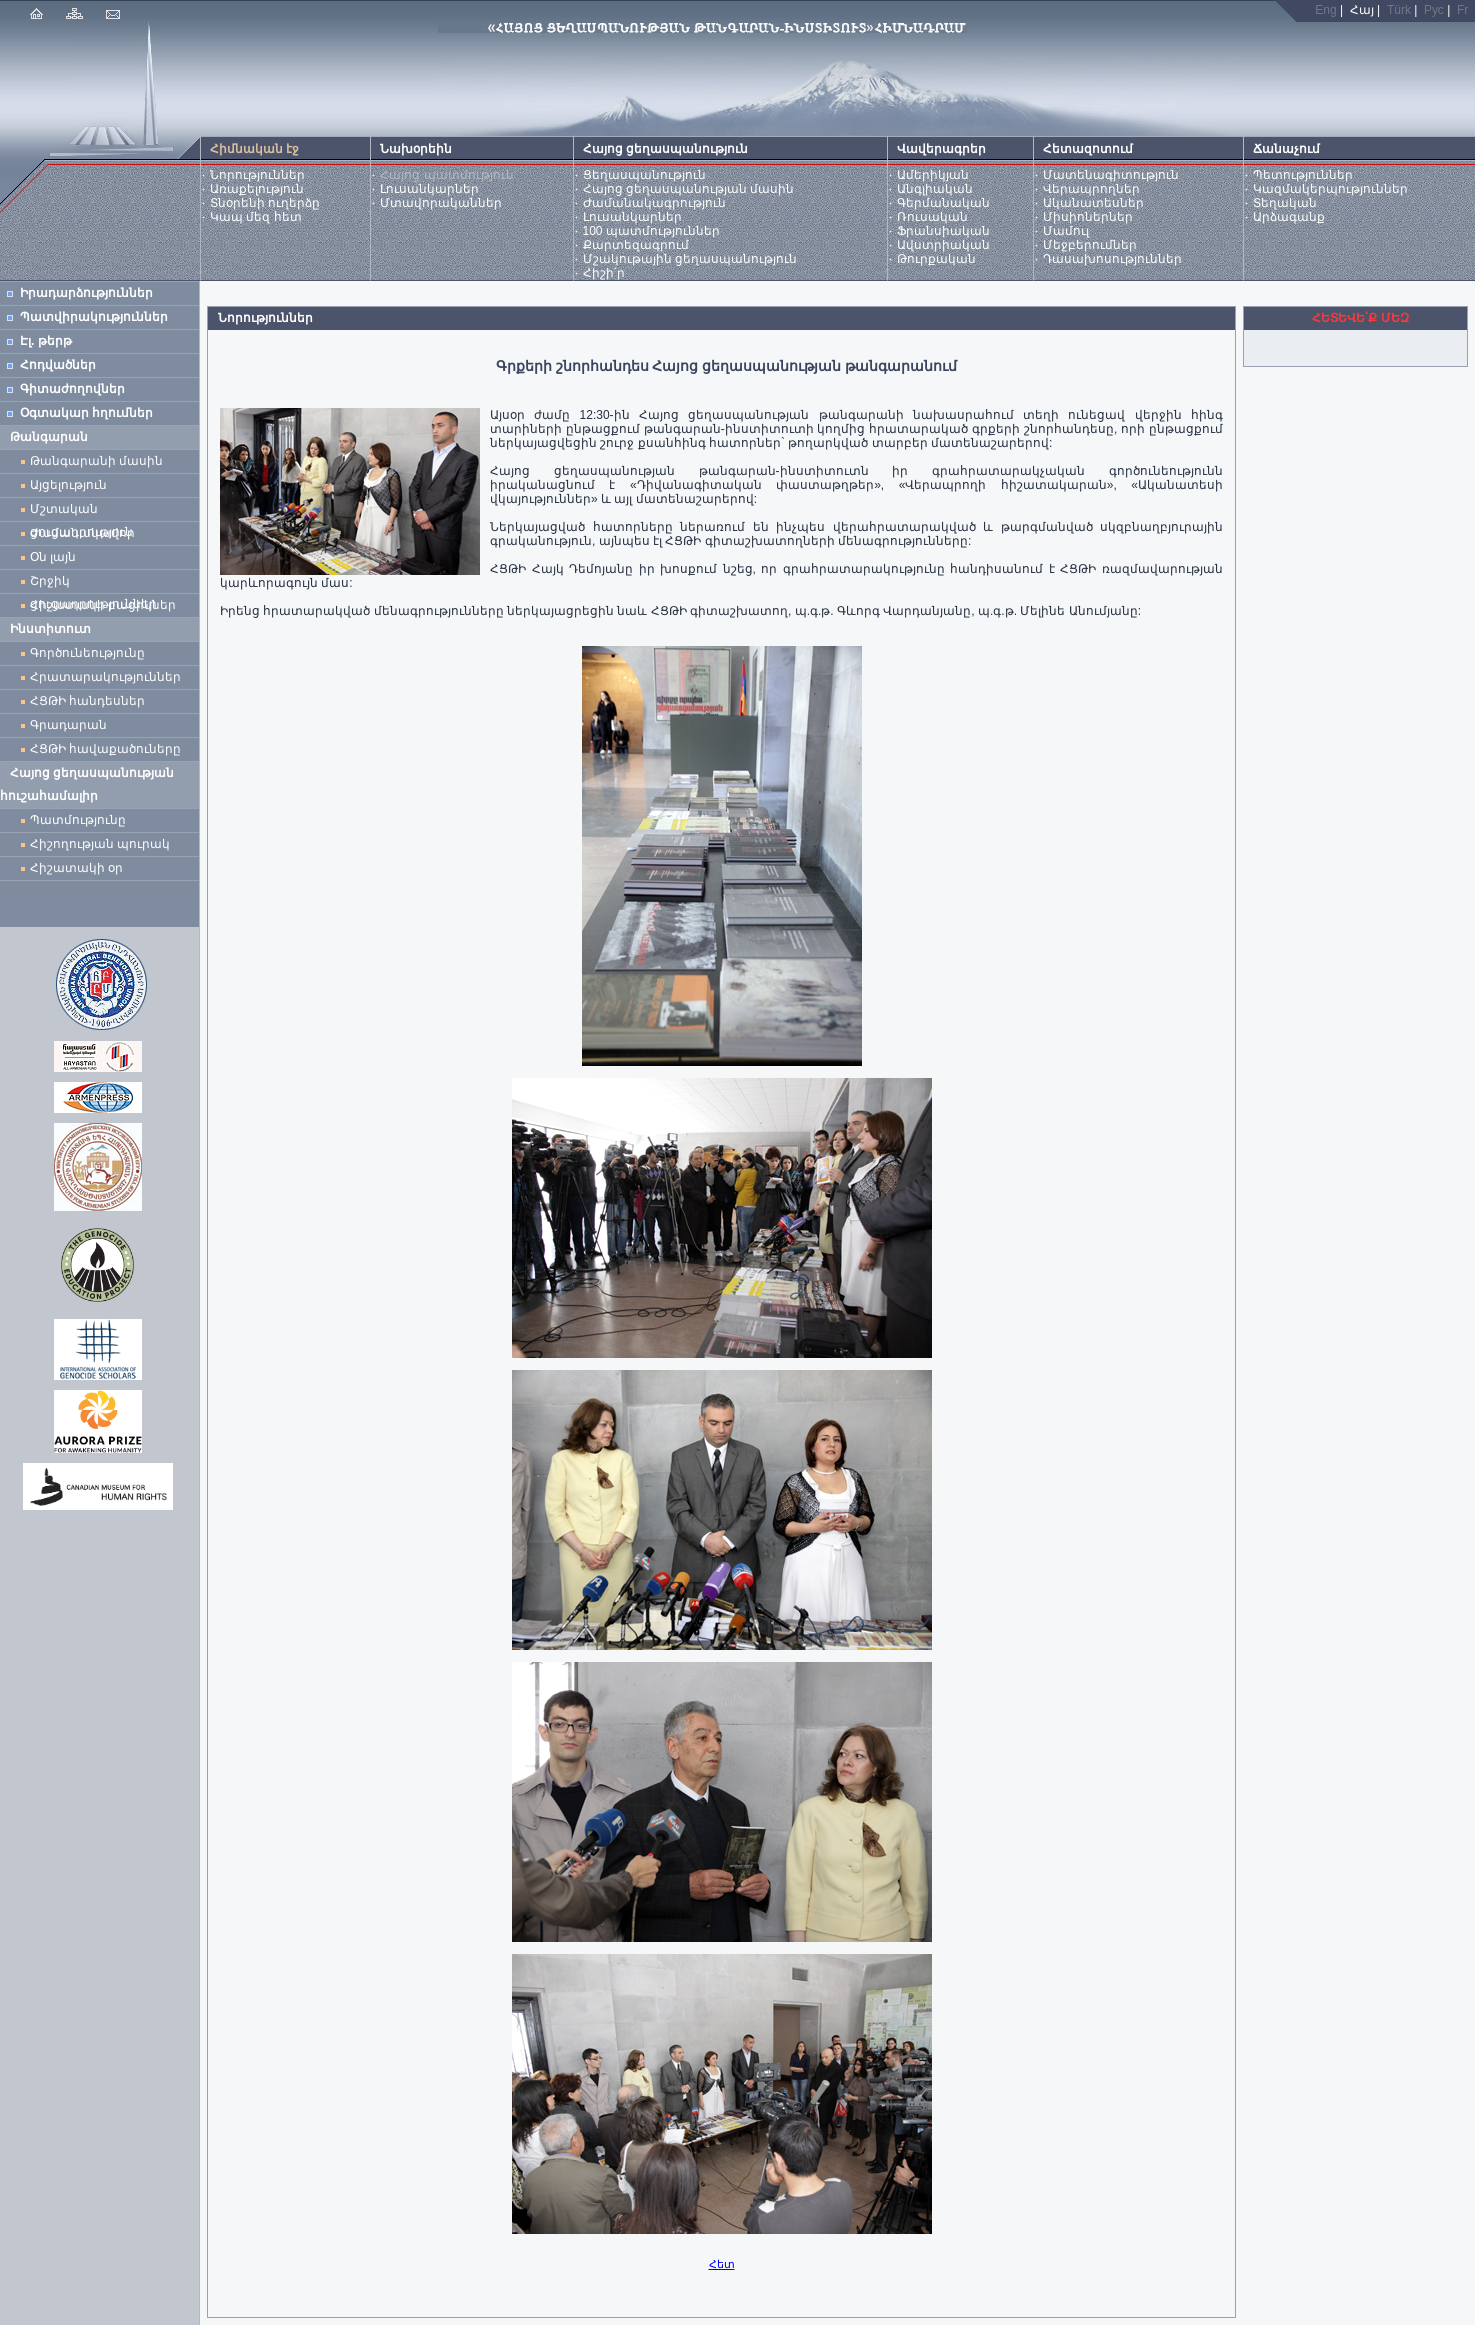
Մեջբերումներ (1090, 245)
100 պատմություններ (651, 231)
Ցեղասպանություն (644, 175)
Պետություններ (1303, 175)
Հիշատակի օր (76, 868)
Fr (1462, 10)
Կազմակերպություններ (1330, 189)
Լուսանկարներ (429, 189)
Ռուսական (932, 217)
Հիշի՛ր (604, 273)
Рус (1434, 10)
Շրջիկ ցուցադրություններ (97, 583)
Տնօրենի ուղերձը (265, 203)
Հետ (722, 2264)
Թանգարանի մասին (96, 461)
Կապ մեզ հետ (256, 217)
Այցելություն (68, 485)
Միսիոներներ (1088, 217)
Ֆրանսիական (943, 231)
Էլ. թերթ (46, 341)
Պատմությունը (78, 820)
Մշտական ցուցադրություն (81, 511)
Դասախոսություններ (1112, 259)
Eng (1325, 10)
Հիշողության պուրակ (100, 844)
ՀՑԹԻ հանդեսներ (91, 701)
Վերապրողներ (1091, 189)
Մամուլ (1066, 231)
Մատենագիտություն (1111, 175)
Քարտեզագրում (636, 245)
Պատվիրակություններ (94, 317)
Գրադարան (68, 725)
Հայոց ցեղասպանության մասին (689, 189)
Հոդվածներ (58, 365)
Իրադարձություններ (86, 293)
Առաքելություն (257, 189)
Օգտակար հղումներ (86, 413)
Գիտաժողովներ (72, 389)
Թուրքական (936, 259)
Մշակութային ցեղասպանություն (690, 259)
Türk (1399, 10)
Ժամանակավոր (82, 533)
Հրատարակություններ (105, 677)
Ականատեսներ (1093, 203)
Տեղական (1285, 203)
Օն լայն (56, 557)
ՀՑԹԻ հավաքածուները (105, 749)
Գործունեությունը (87, 653)
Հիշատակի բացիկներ (106, 605)
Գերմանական (943, 203)
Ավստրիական (943, 245)
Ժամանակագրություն (654, 203)
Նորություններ (257, 175)
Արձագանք (1289, 217)
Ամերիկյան (933, 175)
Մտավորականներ (441, 203)
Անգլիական (935, 189)
